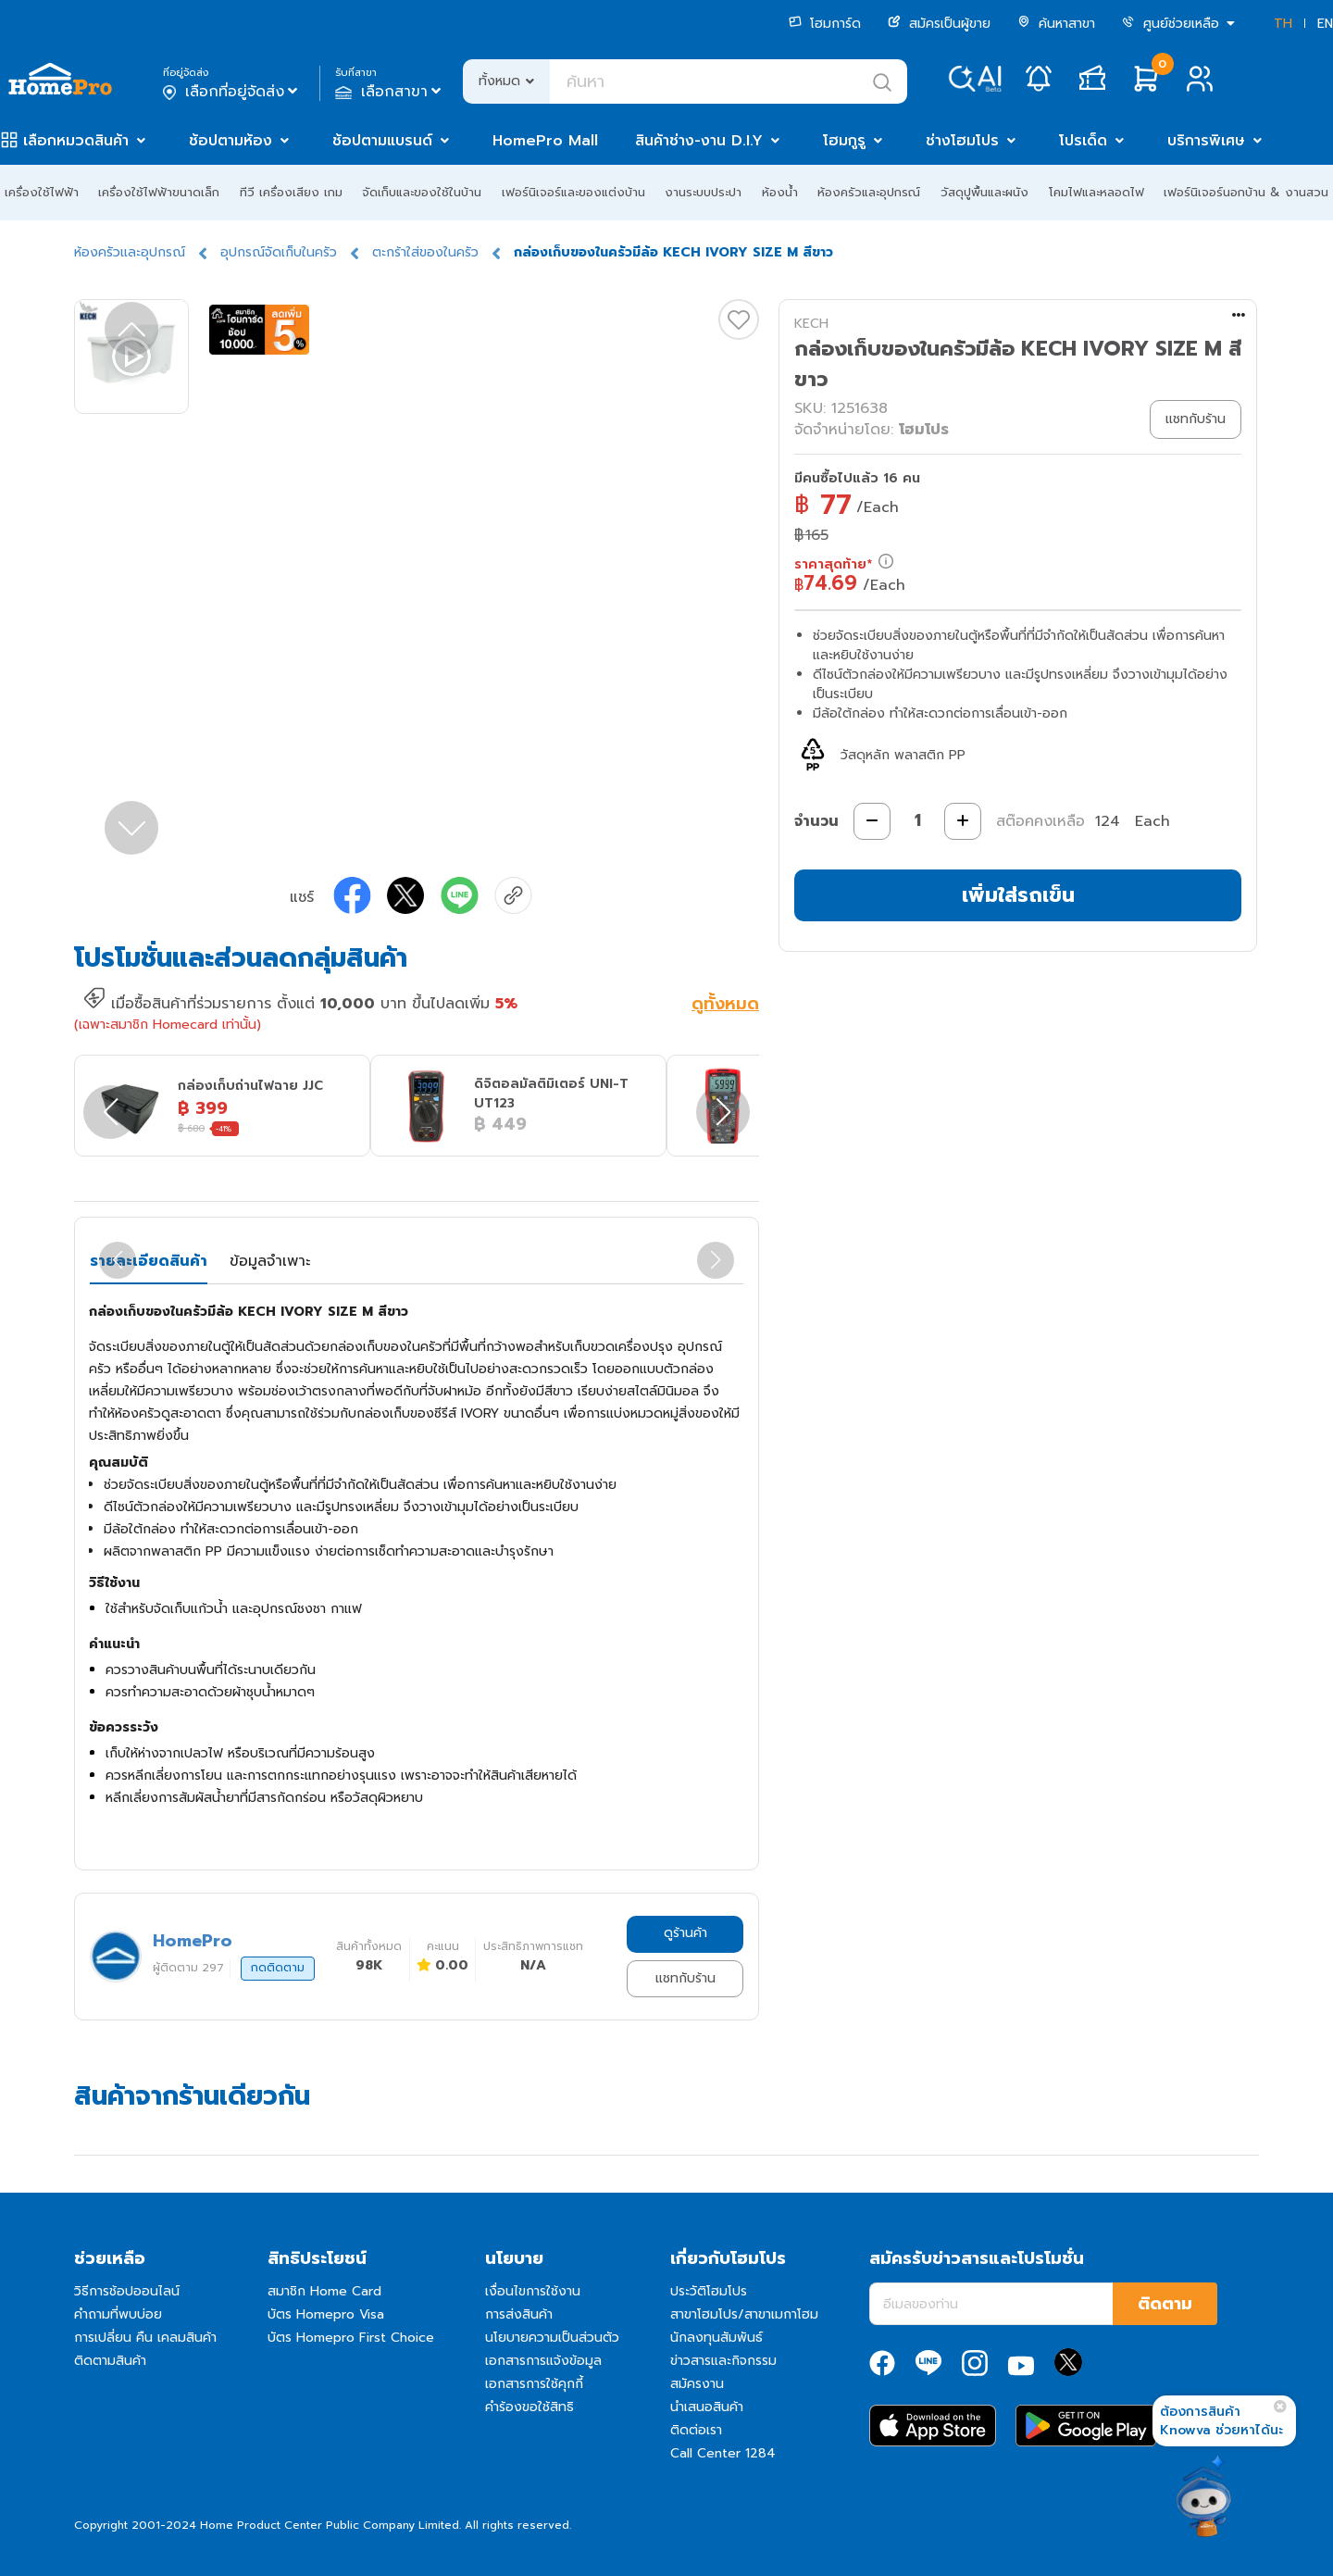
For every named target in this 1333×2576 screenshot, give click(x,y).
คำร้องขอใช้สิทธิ (529, 2407)
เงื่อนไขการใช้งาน (532, 2291)
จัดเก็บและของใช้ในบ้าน (421, 192)
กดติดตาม (278, 1967)
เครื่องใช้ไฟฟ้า (42, 192)
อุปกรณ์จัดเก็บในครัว (278, 252)
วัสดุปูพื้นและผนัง (984, 192)
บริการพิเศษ (1206, 141)
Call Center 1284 (723, 2453)
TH (1283, 23)
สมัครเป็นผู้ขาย (939, 23)
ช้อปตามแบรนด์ (382, 141)
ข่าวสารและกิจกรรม (723, 2360)
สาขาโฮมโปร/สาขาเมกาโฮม (744, 2314)
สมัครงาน (697, 2384)
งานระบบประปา (703, 192)
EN (1325, 23)
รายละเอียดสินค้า (148, 1261)
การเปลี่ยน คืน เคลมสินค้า (145, 2337)
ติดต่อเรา (696, 2430)
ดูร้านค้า (685, 1933)
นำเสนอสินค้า (706, 2407)
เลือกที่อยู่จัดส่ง (232, 91)
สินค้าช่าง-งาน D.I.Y (699, 141)
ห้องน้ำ (780, 192)
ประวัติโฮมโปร (708, 2291)
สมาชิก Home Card (324, 2291)
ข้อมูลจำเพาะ (270, 1261)
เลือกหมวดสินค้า (76, 141)
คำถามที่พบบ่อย (118, 2314)
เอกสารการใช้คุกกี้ (534, 2384)
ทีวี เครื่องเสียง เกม (291, 192)
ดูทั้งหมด (725, 1005)
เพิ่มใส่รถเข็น (1018, 895)
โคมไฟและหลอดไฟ (1096, 192)
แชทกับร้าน (685, 1978)
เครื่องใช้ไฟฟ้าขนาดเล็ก (158, 192)
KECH (811, 323)
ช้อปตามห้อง (230, 141)
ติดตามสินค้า (110, 2360)
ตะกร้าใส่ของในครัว (425, 252)
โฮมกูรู (844, 141)
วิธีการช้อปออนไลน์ (127, 2291)
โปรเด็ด (1083, 141)
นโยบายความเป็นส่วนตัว (552, 2337)
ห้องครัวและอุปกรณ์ (868, 192)
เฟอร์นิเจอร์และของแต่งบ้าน (573, 192)
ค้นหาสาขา (1056, 23)
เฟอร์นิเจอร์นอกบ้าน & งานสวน (1246, 192)
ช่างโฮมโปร (962, 141)
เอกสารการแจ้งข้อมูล (543, 2360)
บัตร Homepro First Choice (351, 2337)
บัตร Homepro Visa (326, 2314)
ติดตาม (1165, 2304)
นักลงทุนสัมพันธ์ (716, 2337)
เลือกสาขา (390, 91)
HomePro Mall (545, 141)
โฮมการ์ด (825, 23)
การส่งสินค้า (519, 2314)
